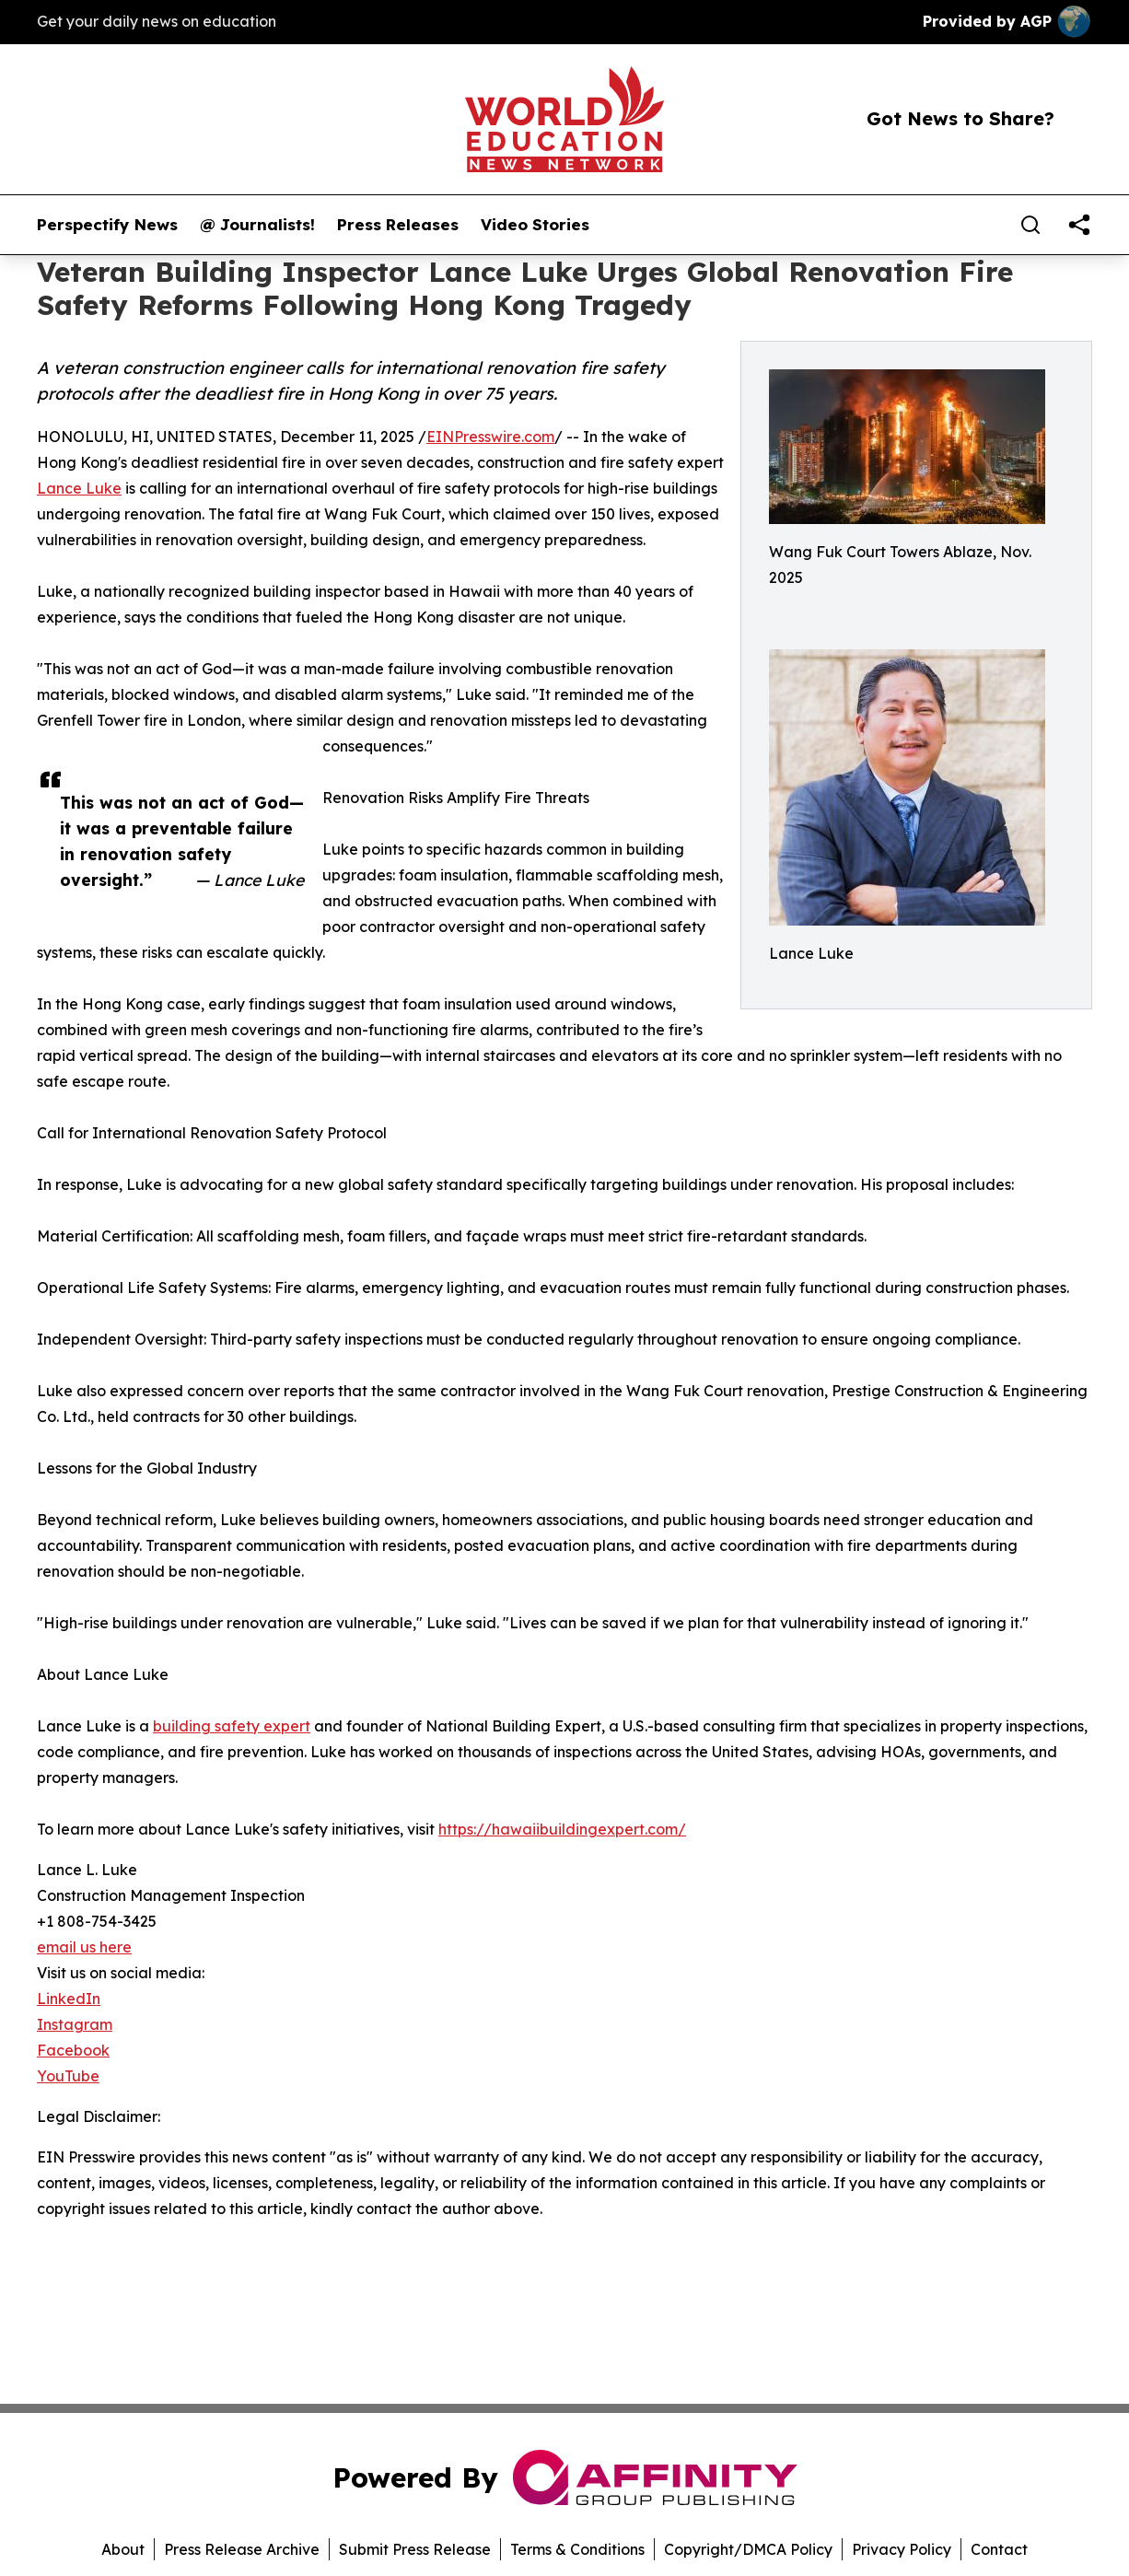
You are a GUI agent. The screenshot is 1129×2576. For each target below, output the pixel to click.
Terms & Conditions (577, 2549)
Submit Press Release (415, 2549)
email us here (84, 1947)
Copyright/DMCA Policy (748, 2549)
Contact (999, 2549)
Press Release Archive (242, 2549)
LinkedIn (68, 1998)
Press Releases (398, 225)
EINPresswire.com (490, 436)
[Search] (1030, 225)
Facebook (73, 2050)
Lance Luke (79, 488)
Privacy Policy (901, 2549)
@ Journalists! (257, 225)
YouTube (68, 2076)
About (123, 2549)
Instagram (74, 2024)
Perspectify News (107, 225)
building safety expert (231, 1726)
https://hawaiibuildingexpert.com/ (562, 1829)
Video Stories (535, 225)
